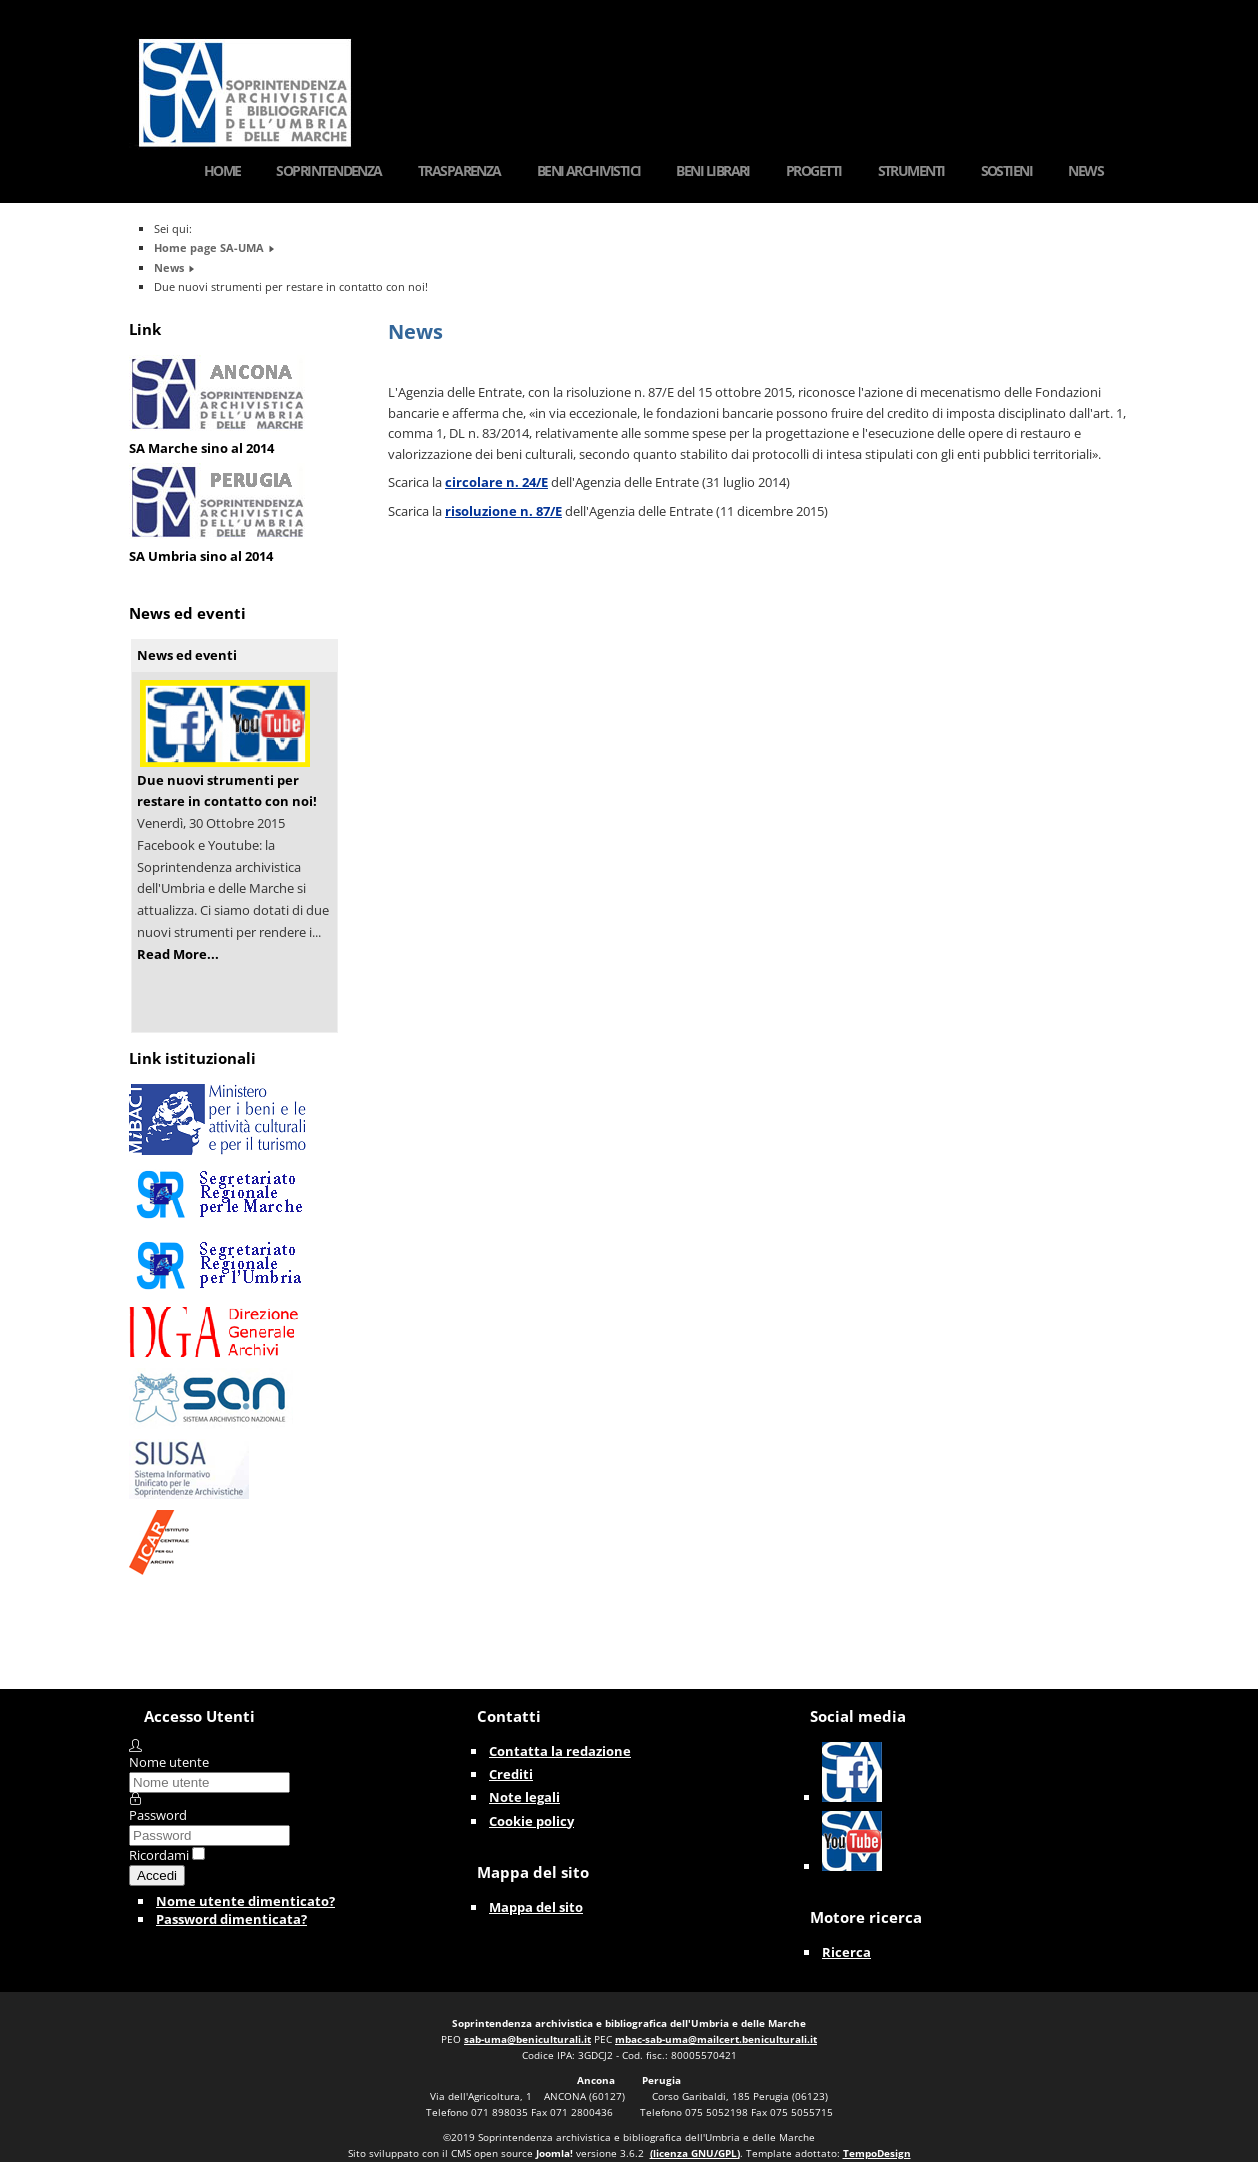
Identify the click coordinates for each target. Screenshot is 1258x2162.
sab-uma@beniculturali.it (527, 2039)
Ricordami (159, 1855)
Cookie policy (531, 1821)
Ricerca (846, 1952)
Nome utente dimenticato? (245, 1901)
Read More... (178, 954)
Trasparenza (459, 170)
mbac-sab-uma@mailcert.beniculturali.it (716, 2039)
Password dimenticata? (231, 1919)
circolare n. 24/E (496, 482)
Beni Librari (712, 170)
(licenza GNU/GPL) (695, 2153)
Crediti (511, 1774)
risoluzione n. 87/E (503, 511)
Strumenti (911, 170)
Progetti (814, 170)
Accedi (157, 1875)
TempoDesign (877, 2153)
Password (158, 1815)
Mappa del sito (536, 1907)
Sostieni (1007, 170)
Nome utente (169, 1762)
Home (222, 170)
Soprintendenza (328, 170)
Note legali (524, 1797)
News (1085, 170)
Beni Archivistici (589, 170)
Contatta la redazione (560, 1751)
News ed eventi (187, 655)
